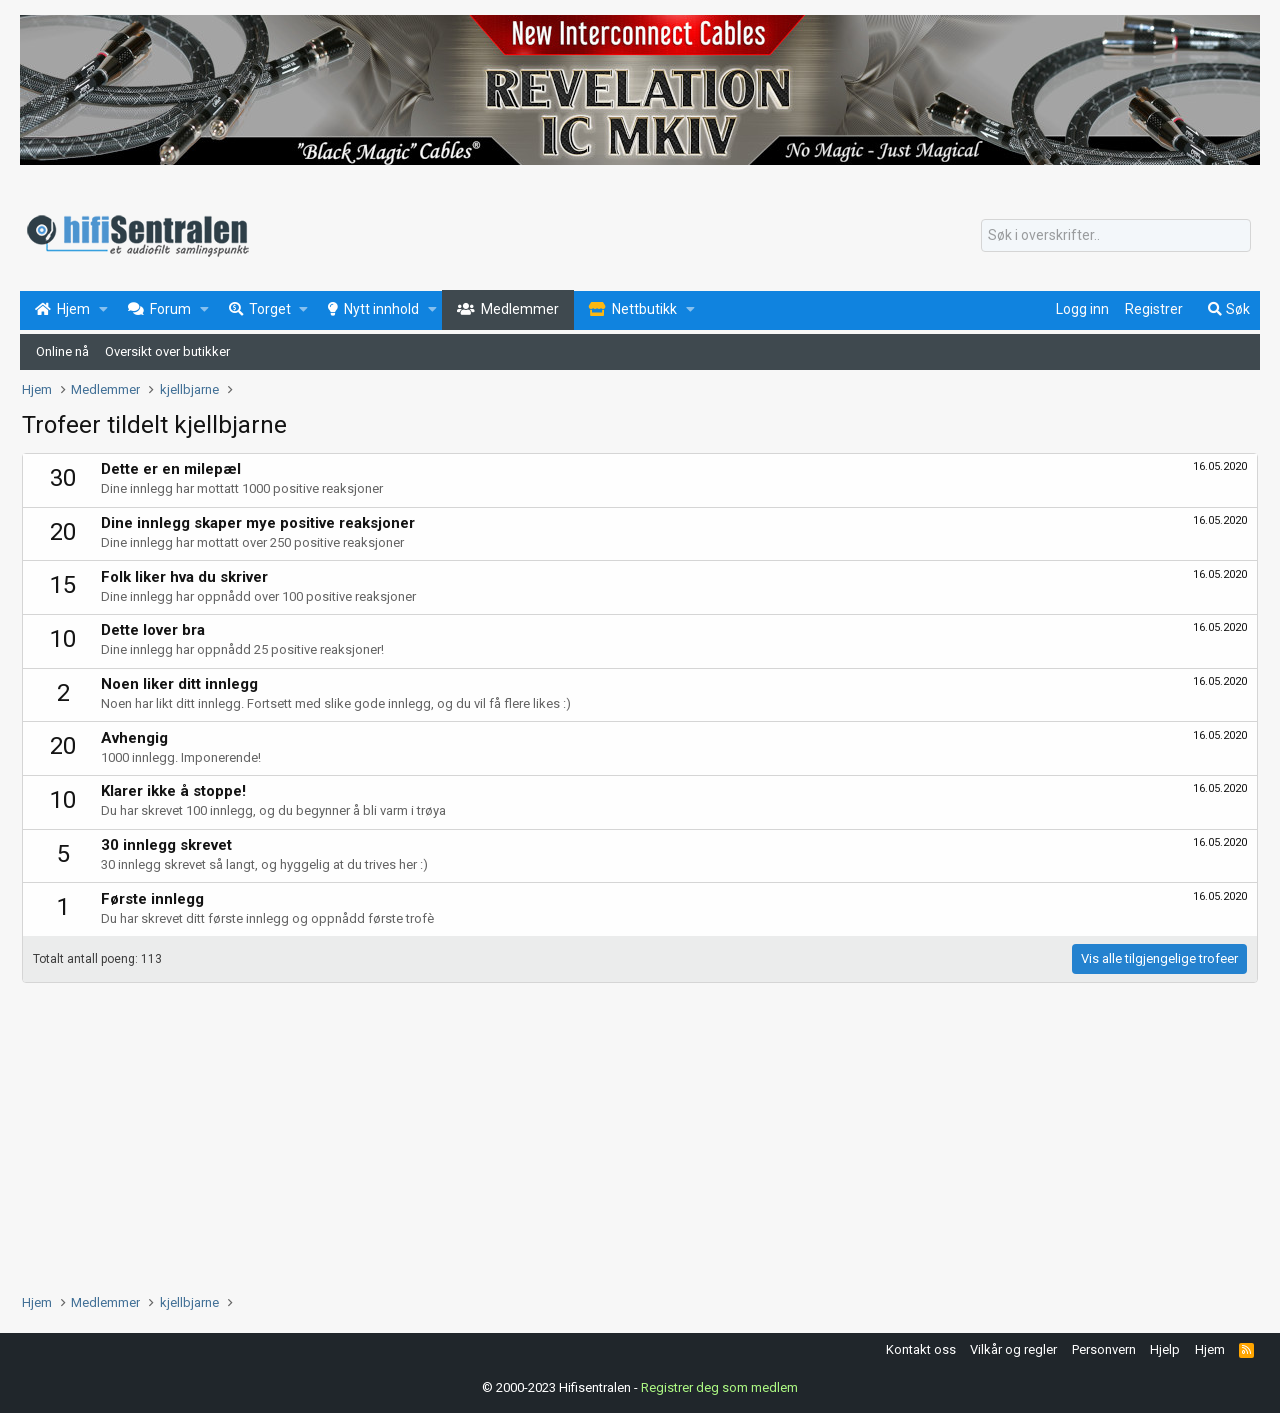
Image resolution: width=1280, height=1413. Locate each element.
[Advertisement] (622, 1133)
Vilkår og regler (1013, 1349)
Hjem (1210, 1349)
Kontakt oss (921, 1349)
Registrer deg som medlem (719, 1387)
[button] (103, 310)
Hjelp (1165, 1349)
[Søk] (1116, 236)
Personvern (1104, 1349)
